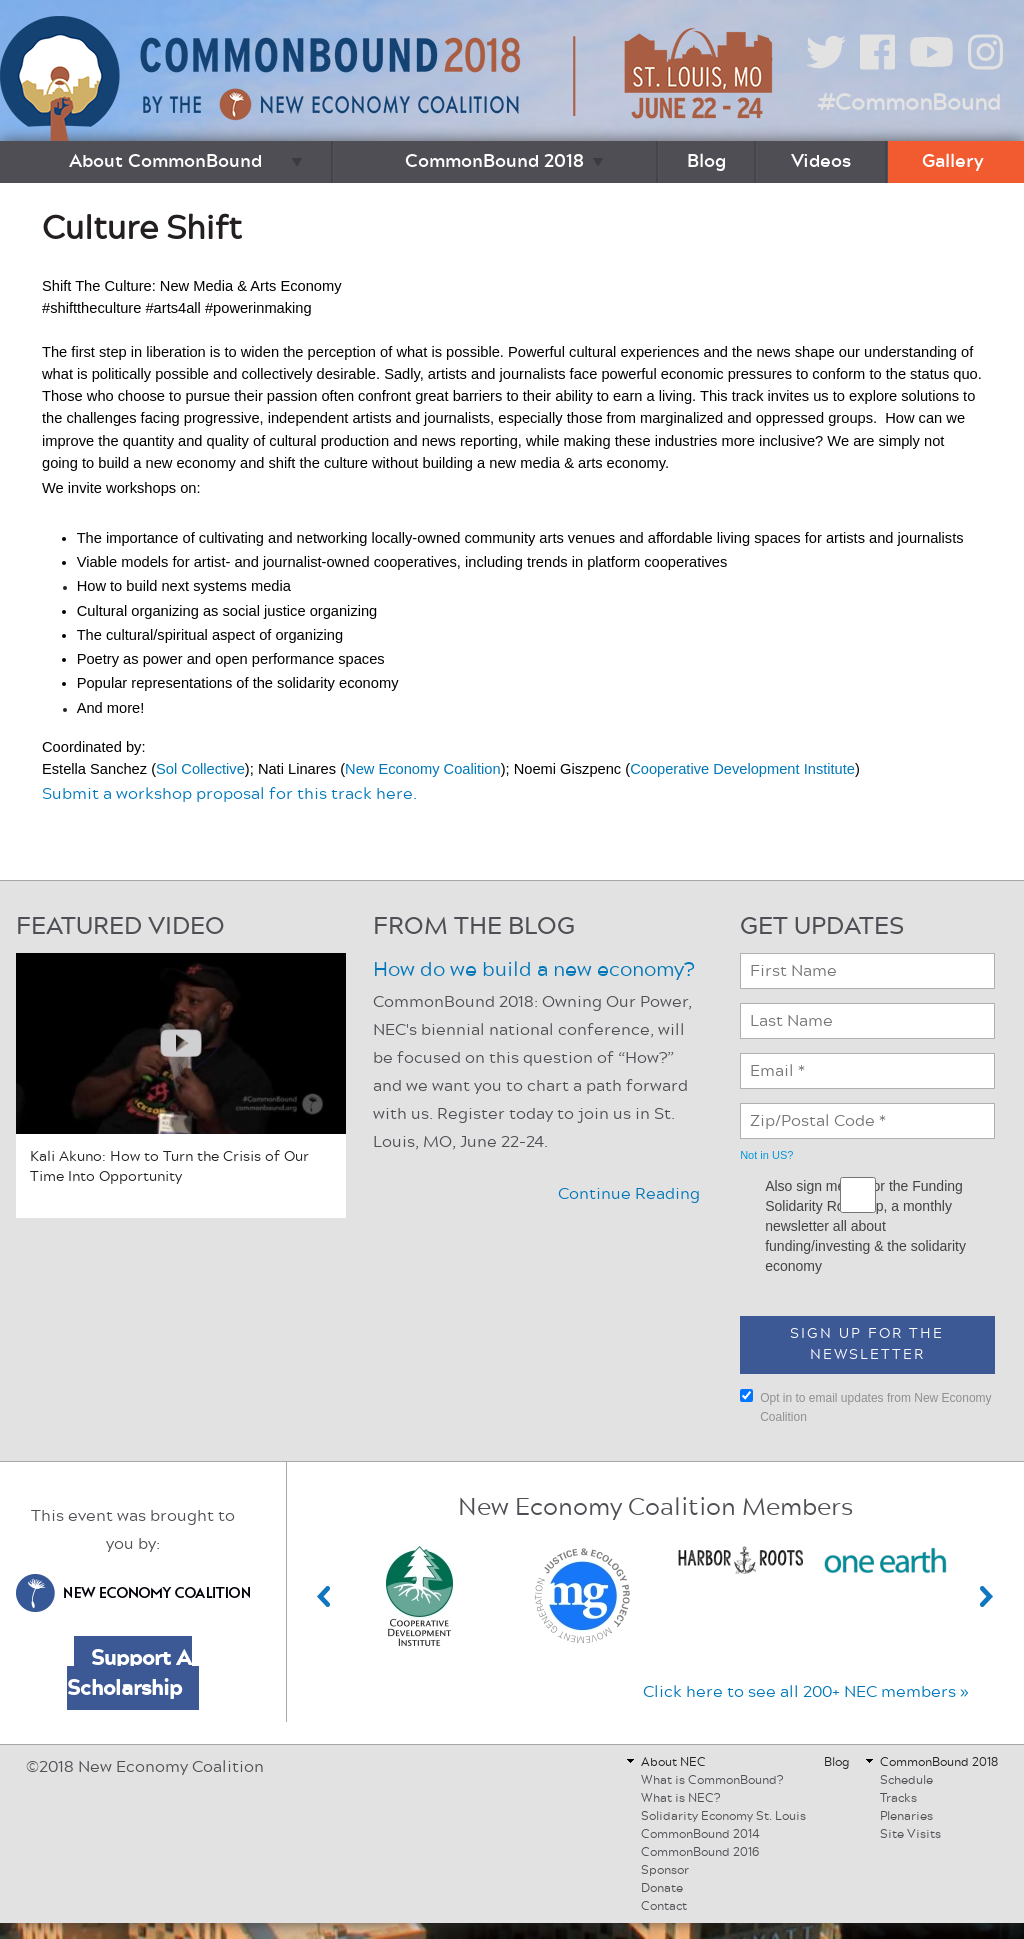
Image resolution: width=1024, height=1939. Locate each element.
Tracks (898, 1798)
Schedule (906, 1780)
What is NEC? (680, 1798)
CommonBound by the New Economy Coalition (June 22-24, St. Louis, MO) (389, 78)
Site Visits (910, 1834)
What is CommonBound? (712, 1780)
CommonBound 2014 (700, 1834)
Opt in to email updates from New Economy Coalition (865, 1406)
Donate (662, 1888)
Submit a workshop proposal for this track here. (229, 794)
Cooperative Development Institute (742, 769)
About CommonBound (165, 162)
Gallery (953, 162)
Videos (821, 162)
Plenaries (906, 1816)
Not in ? (766, 1155)
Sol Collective (200, 769)
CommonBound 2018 (494, 162)
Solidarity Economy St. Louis (723, 1816)
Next (987, 1596)
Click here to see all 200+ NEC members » (806, 1692)
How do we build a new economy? (533, 970)
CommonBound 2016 (700, 1852)
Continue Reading (629, 1194)
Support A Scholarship (129, 1673)
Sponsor (665, 1870)
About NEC (673, 1762)
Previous (324, 1596)
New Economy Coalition (423, 769)
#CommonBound (909, 103)
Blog (706, 162)
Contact (664, 1906)
